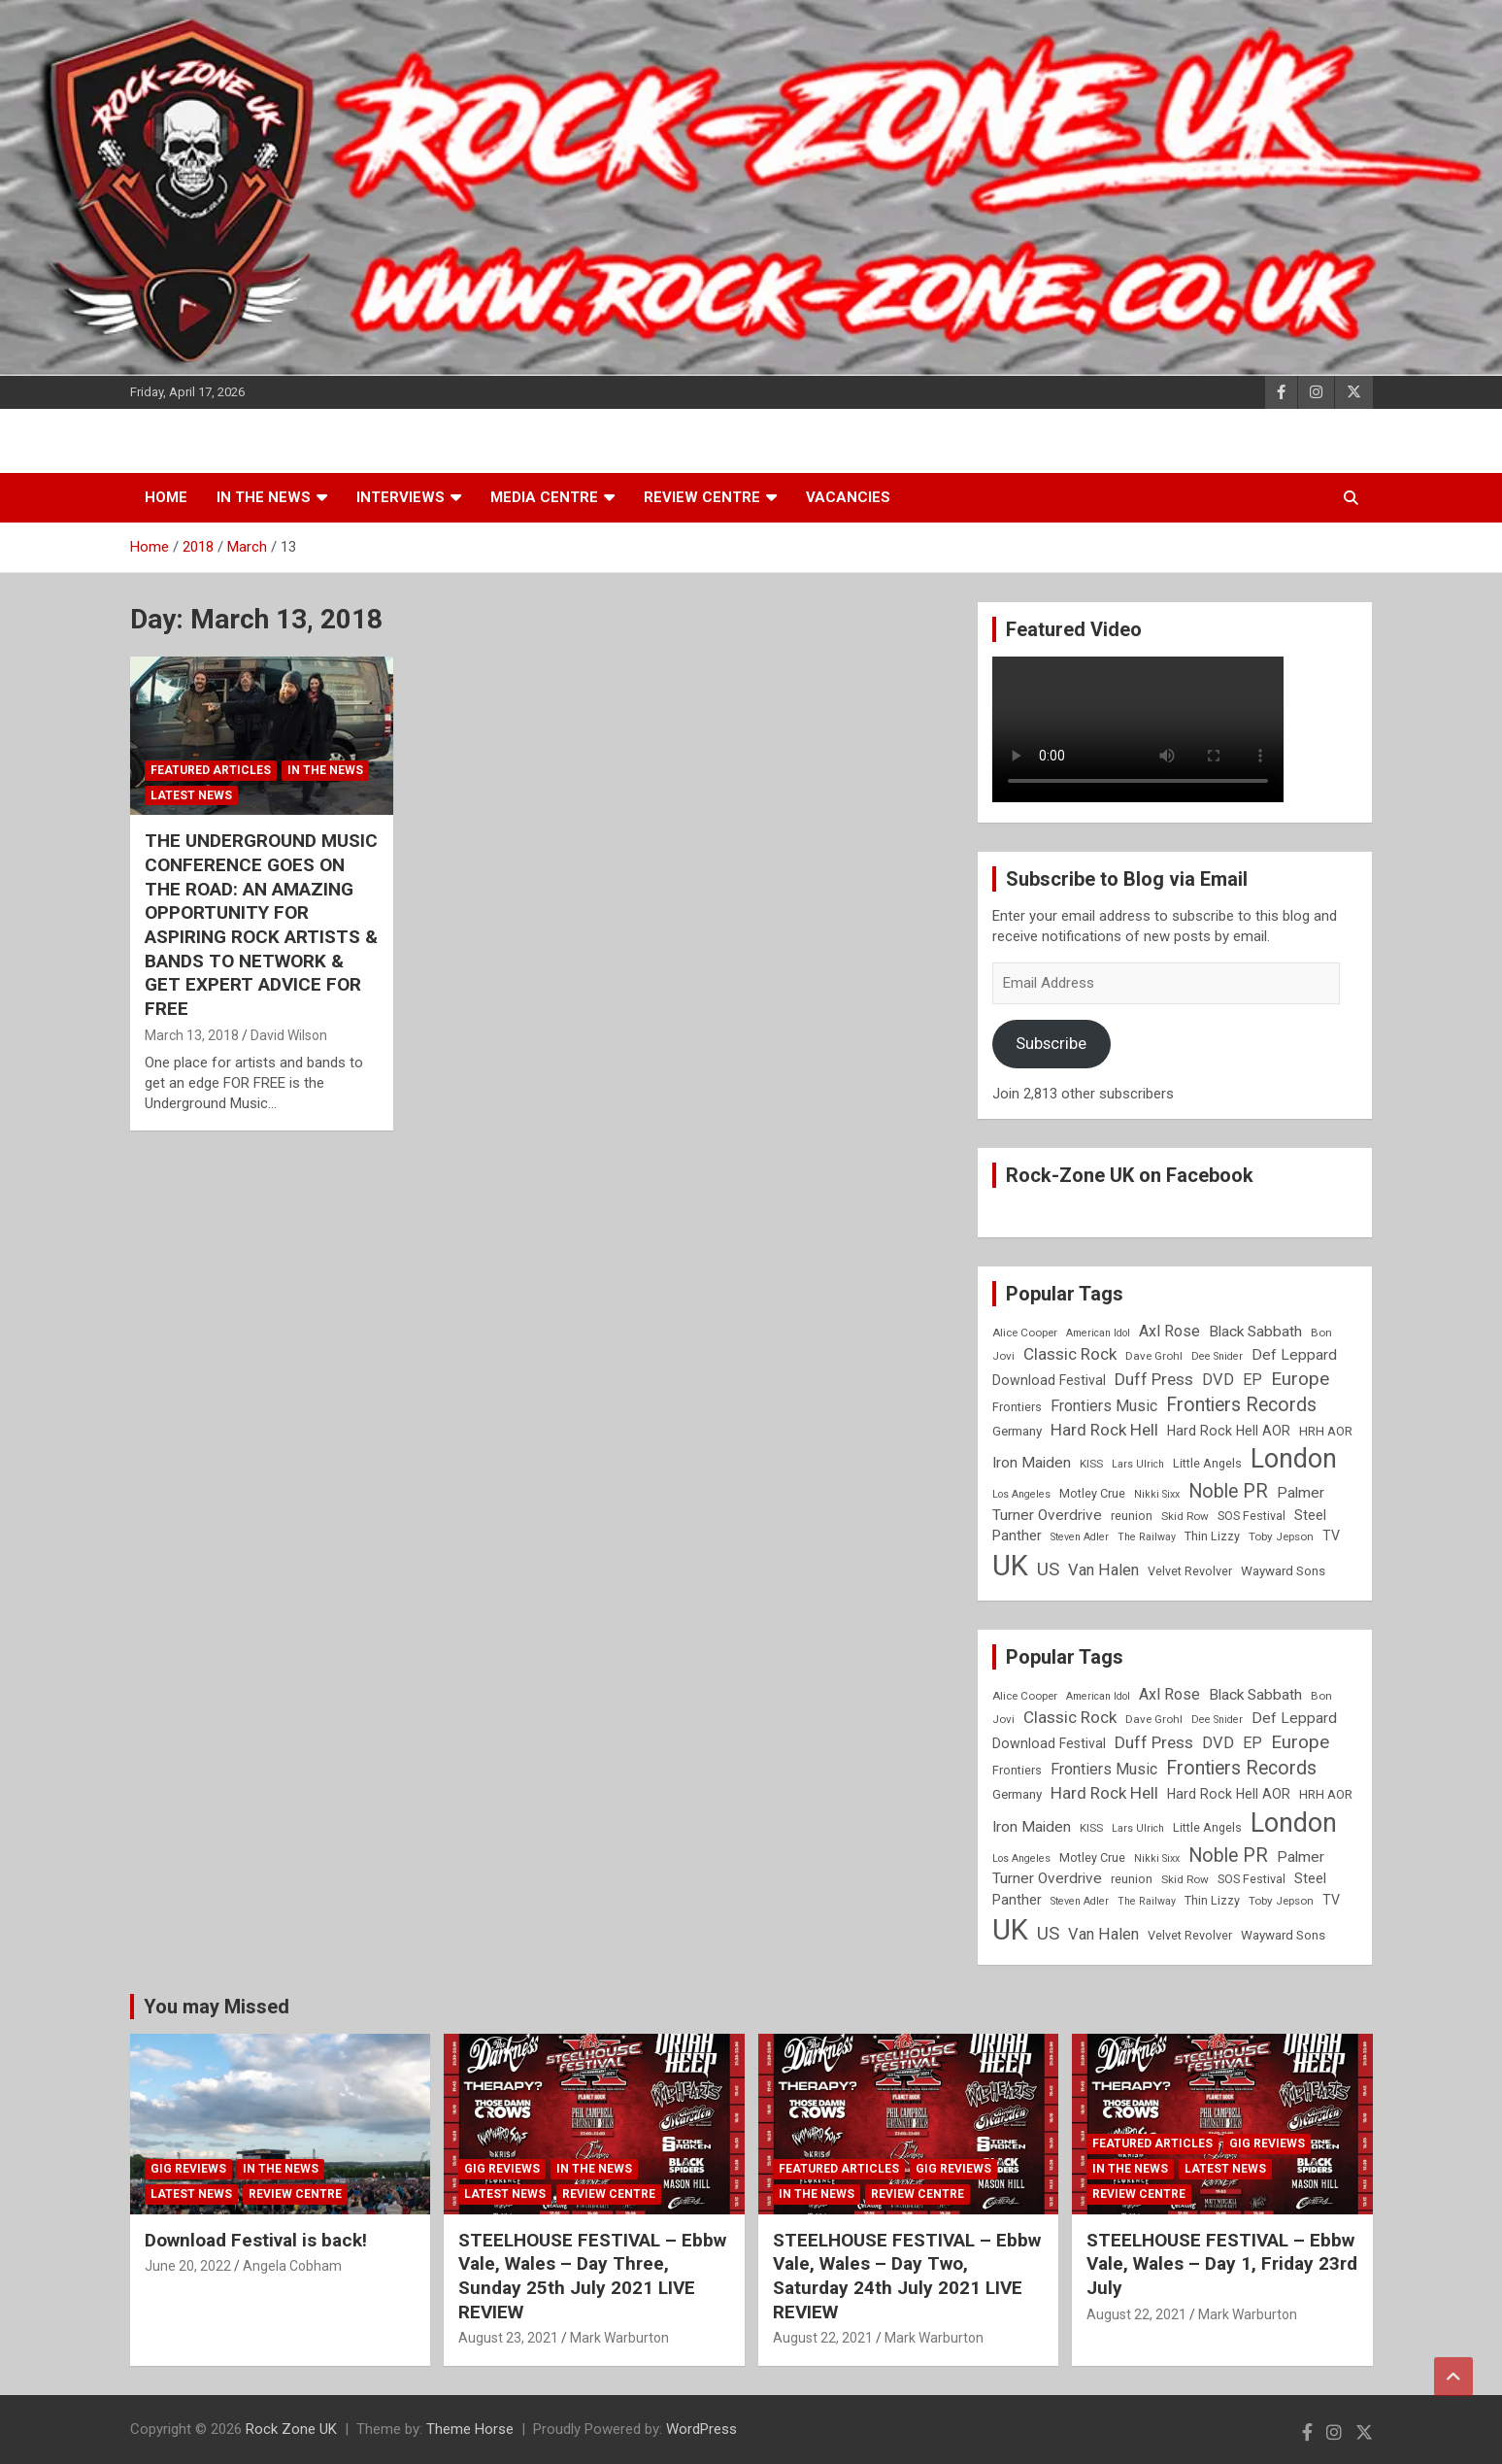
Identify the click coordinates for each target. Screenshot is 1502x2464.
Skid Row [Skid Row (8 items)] (1185, 1516)
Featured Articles (210, 770)
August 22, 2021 (823, 2338)
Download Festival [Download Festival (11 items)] (1049, 1380)
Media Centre (544, 497)
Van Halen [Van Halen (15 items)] (1103, 1570)
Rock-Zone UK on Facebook (1129, 1175)
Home (166, 497)
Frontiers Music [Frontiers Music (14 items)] (1104, 1406)
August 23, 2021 (508, 2338)
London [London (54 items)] (1294, 1458)
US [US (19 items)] (1048, 1569)
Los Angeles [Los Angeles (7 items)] (1021, 1494)
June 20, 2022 (188, 2266)
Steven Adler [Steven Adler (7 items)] (1080, 1537)
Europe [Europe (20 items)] (1300, 1379)
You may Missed (216, 2006)
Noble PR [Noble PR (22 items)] (1228, 1491)
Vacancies (848, 497)
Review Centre (702, 497)
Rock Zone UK (291, 2429)
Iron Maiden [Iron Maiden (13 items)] (1031, 1462)
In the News (264, 497)
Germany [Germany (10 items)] (1017, 1431)
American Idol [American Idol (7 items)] (1098, 1333)
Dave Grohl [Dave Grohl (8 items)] (1154, 1356)
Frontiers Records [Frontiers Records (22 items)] (1241, 1405)
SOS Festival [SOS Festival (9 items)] (1251, 1515)
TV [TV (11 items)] (1331, 1535)
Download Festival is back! (256, 2240)
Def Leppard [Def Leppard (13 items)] (1294, 1355)
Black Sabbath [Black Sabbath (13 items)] (1255, 1331)
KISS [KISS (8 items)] (1091, 1463)
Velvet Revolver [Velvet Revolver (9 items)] (1190, 1571)
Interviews (400, 497)
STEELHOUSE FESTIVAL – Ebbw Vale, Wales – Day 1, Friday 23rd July (1221, 2264)
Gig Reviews (188, 2169)
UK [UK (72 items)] (1010, 1565)
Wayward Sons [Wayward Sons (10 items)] (1283, 1571)
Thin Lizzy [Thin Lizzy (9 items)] (1212, 1536)
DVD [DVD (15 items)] (1218, 1379)
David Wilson (288, 1035)
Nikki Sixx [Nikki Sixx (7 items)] (1157, 1494)
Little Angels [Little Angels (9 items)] (1207, 1463)
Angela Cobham (292, 2266)
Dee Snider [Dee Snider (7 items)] (1217, 1356)
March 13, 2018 (192, 1035)
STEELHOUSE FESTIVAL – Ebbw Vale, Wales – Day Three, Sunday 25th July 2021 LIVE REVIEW (592, 2276)
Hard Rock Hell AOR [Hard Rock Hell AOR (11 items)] (1228, 1430)
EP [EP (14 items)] (1252, 1379)
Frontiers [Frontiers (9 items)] (1017, 1407)
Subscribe (1051, 1043)
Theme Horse (470, 2429)
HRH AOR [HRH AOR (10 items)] (1325, 1431)
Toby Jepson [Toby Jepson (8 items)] (1281, 1536)
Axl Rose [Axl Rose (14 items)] (1169, 1331)
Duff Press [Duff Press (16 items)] (1154, 1379)
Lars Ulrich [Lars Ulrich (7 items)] (1138, 1464)
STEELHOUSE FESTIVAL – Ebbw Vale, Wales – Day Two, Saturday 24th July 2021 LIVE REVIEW (907, 2276)
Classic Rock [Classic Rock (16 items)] (1070, 1354)
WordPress (701, 2429)
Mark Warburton (619, 2338)
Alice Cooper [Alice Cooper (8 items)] (1024, 1332)
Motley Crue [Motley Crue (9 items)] (1092, 1493)
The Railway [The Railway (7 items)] (1147, 1537)
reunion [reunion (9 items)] (1131, 1515)
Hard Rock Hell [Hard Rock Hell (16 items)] (1104, 1429)
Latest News (191, 795)
